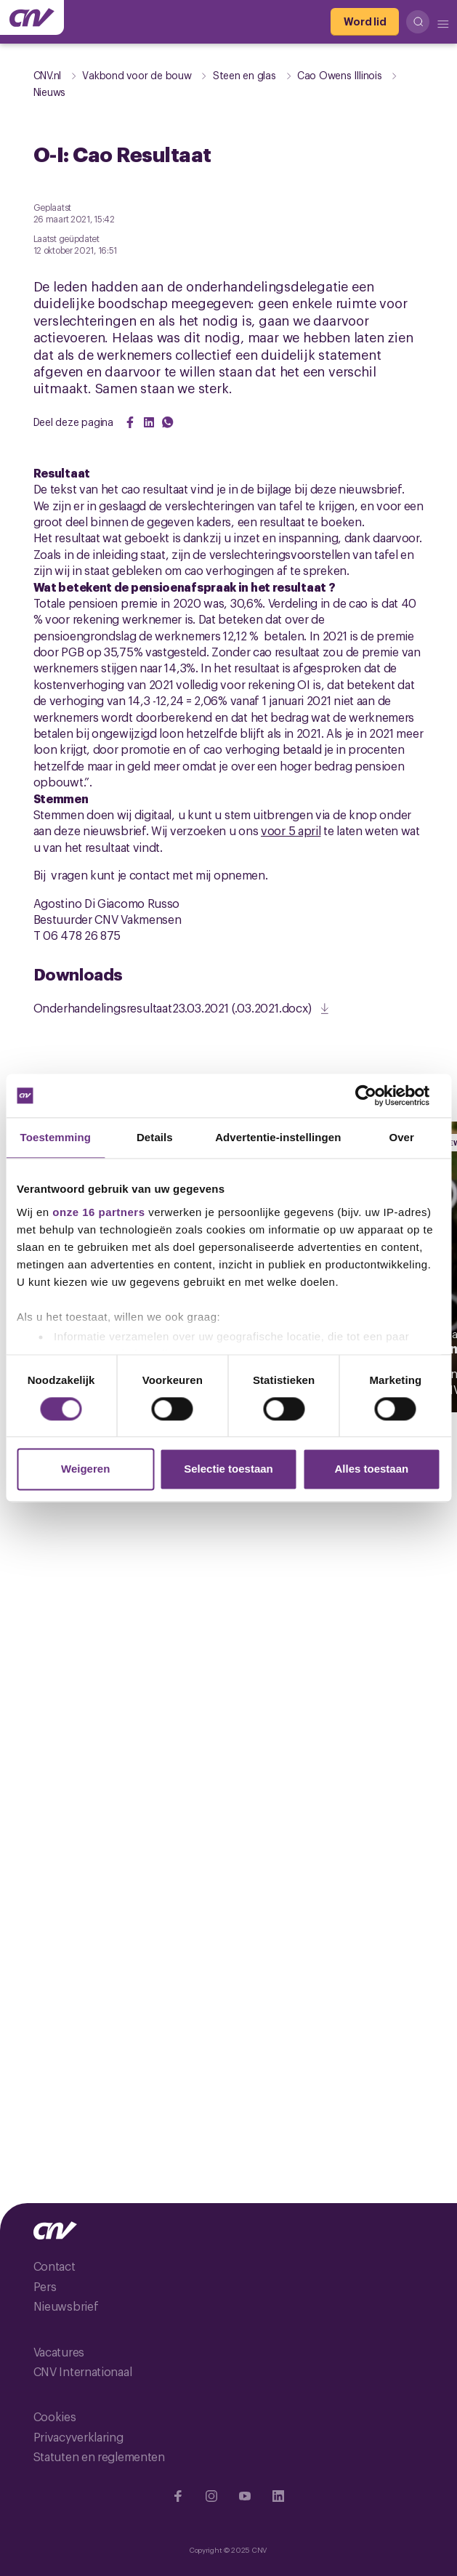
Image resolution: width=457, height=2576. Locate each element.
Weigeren (85, 1469)
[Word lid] (365, 22)
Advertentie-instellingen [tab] (278, 1137)
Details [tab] (155, 1137)
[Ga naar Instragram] (211, 2496)
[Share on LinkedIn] (149, 422)
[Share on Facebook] (130, 422)
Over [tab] (401, 1137)
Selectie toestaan (228, 1469)
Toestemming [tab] (56, 1137)
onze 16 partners (98, 1212)
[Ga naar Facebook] (178, 2496)
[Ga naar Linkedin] (278, 2496)
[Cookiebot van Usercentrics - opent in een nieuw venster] (376, 1095)
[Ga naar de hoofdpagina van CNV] (31, 17)
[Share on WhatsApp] (168, 422)
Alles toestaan (371, 1469)
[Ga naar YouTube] (245, 2496)
